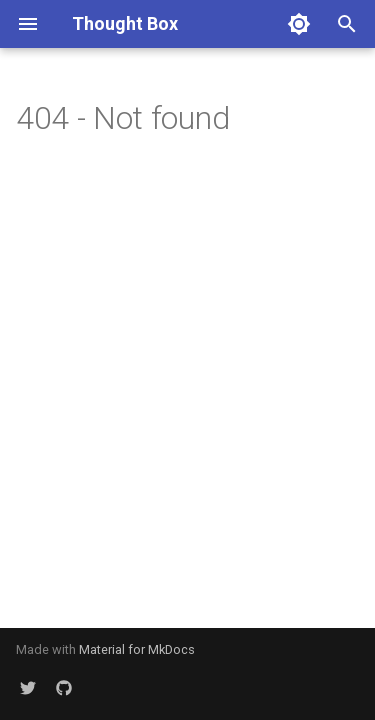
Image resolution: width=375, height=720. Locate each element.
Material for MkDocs (137, 649)
